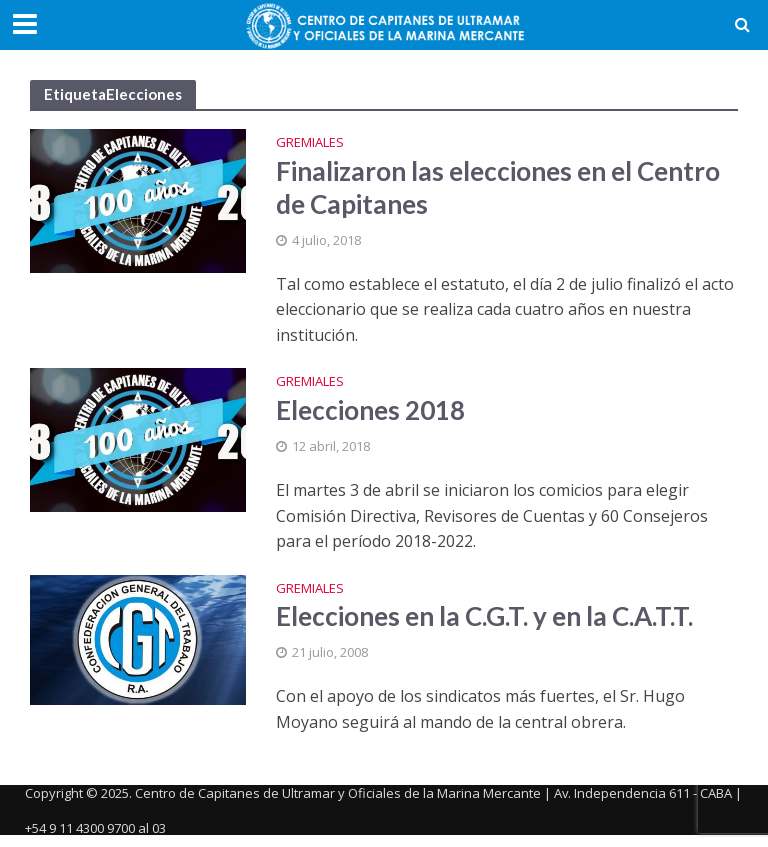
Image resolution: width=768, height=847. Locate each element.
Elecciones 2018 (370, 410)
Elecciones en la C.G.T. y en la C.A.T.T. (484, 616)
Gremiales (310, 143)
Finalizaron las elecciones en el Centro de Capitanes (498, 187)
